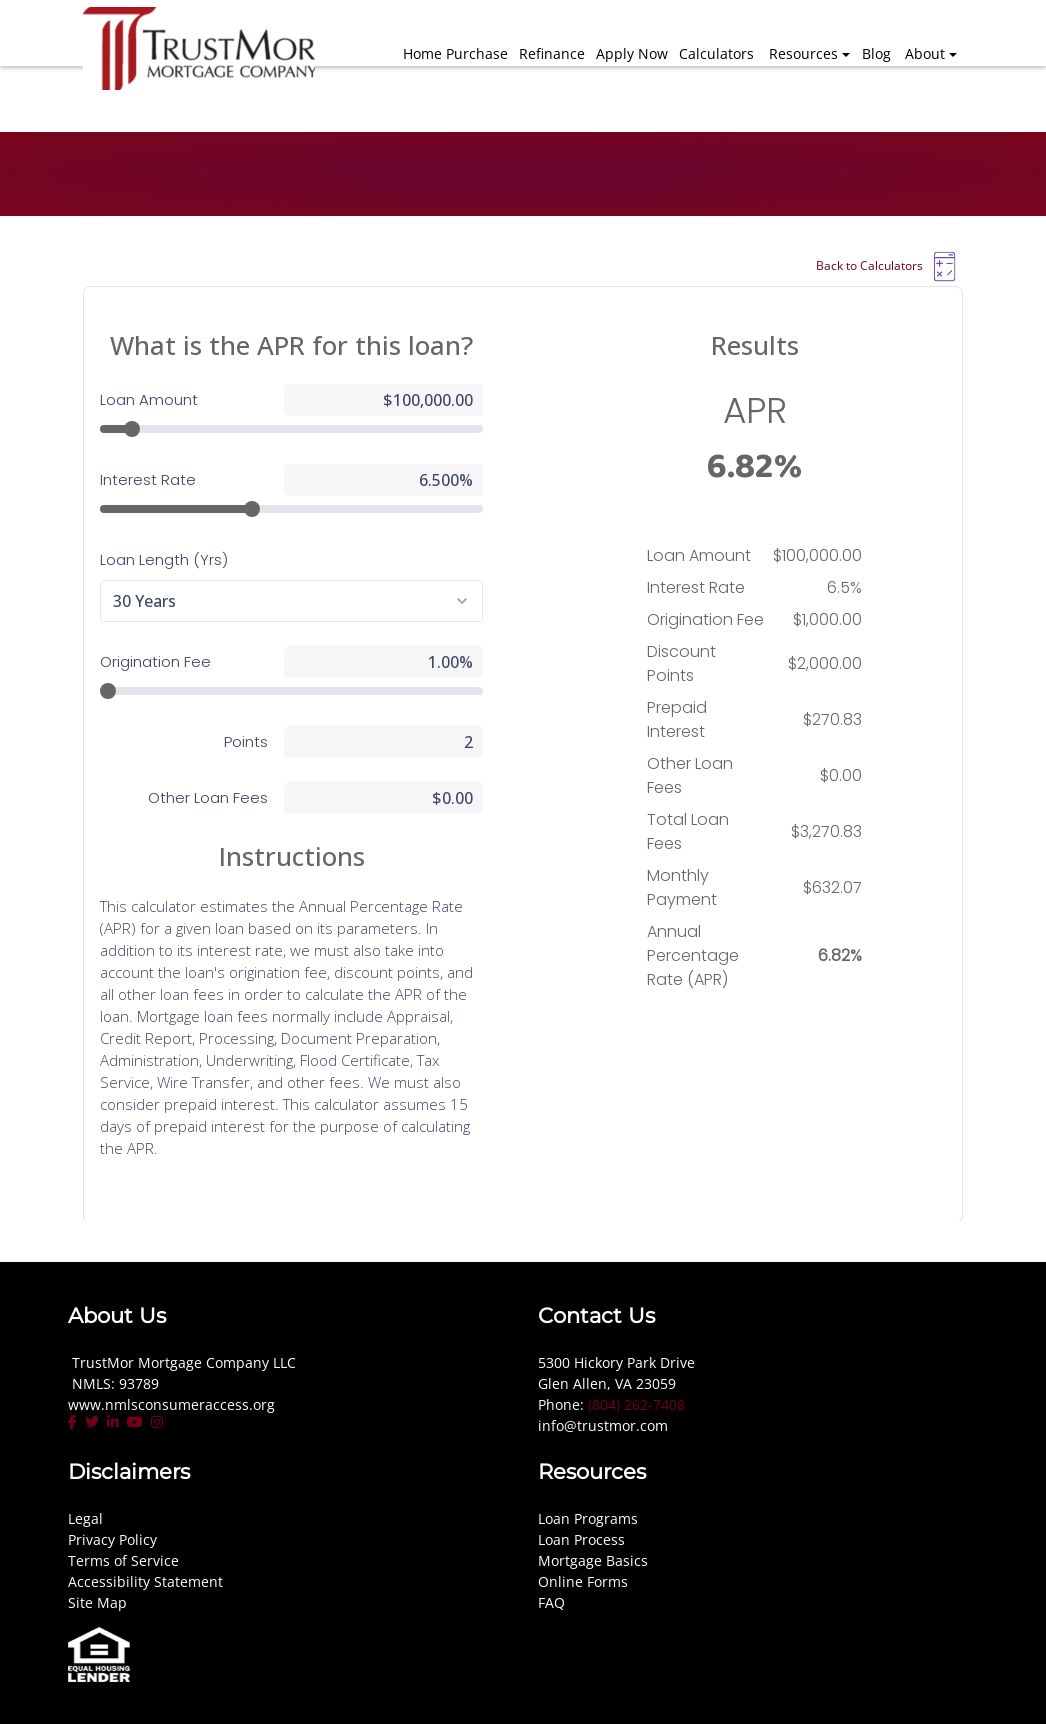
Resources (803, 53)
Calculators (716, 53)
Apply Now (632, 53)
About (925, 53)
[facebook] (74, 1422)
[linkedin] (113, 1422)
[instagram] (157, 1422)
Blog (876, 53)
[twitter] (92, 1422)
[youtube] (135, 1422)
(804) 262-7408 (636, 1404)
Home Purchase (455, 53)
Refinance (552, 53)
